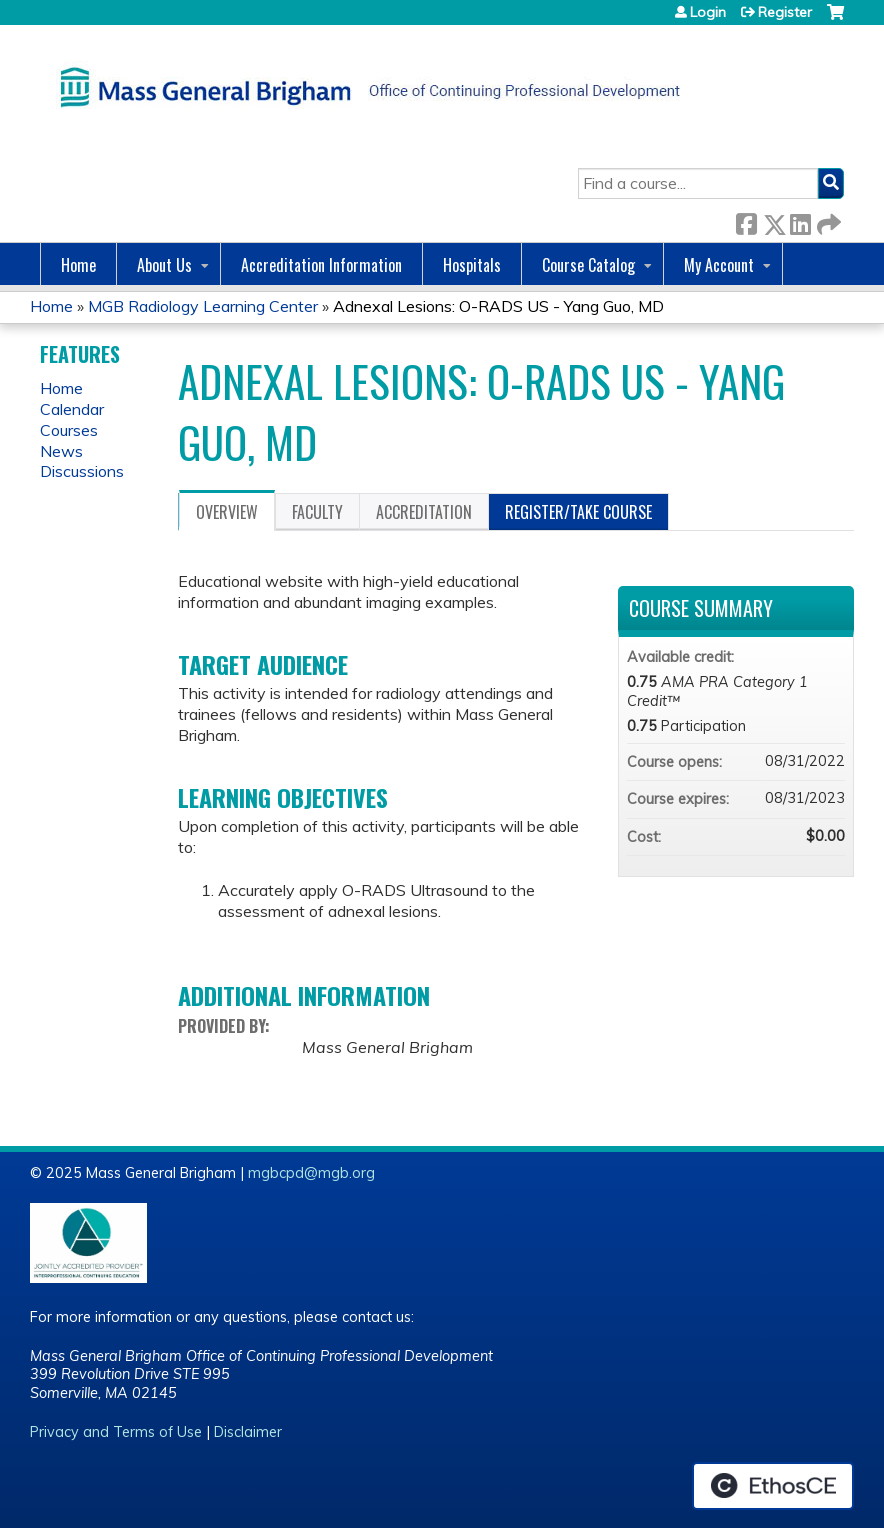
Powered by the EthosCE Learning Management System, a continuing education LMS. (773, 1486)
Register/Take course (578, 512)
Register (785, 12)
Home (78, 265)
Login (708, 12)
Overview (227, 512)
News (61, 451)
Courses (69, 430)
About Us (164, 265)
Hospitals (472, 265)
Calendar (72, 409)
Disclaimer (248, 1432)
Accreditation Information (321, 265)
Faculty (317, 512)
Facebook (746, 220)
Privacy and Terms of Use (116, 1432)
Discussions (82, 471)
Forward (827, 220)
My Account (719, 265)
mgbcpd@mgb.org (311, 1173)
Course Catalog (588, 265)
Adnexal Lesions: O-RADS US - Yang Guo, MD (498, 306)
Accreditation (424, 512)
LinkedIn (800, 220)
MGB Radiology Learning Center (203, 306)
